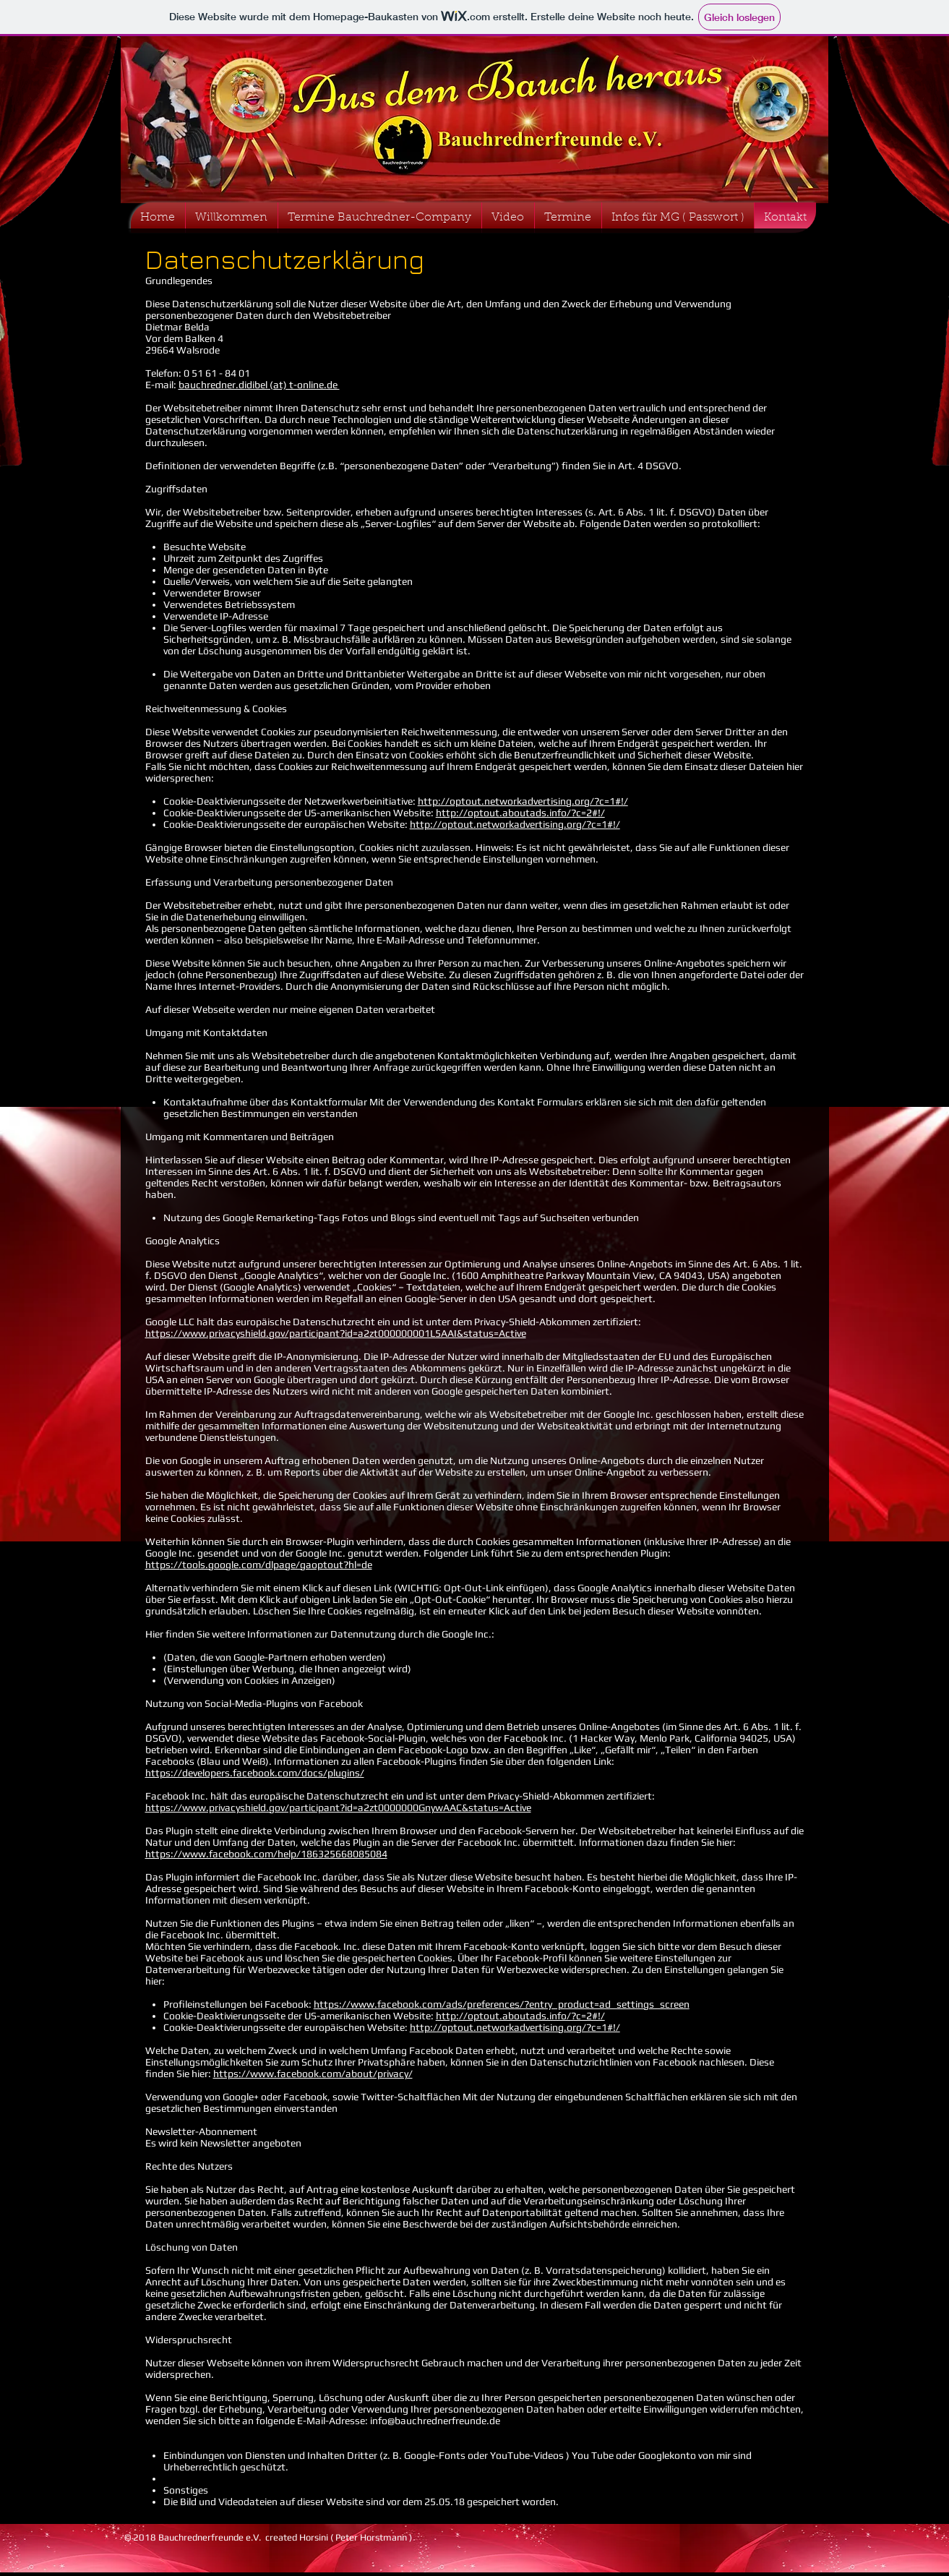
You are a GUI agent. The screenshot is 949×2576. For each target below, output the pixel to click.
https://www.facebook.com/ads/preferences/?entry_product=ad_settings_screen (502, 2004)
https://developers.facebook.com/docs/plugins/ (254, 1773)
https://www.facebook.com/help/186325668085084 (266, 1854)
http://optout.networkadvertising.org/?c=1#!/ (523, 801)
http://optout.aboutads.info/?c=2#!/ (520, 812)
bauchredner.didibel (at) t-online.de (259, 384)
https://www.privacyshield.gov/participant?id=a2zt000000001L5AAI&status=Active (335, 1333)
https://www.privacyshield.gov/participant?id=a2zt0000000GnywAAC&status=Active (338, 1807)
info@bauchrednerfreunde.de (435, 2420)
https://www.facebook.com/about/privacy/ (313, 2073)
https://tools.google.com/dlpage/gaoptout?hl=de (258, 1564)
